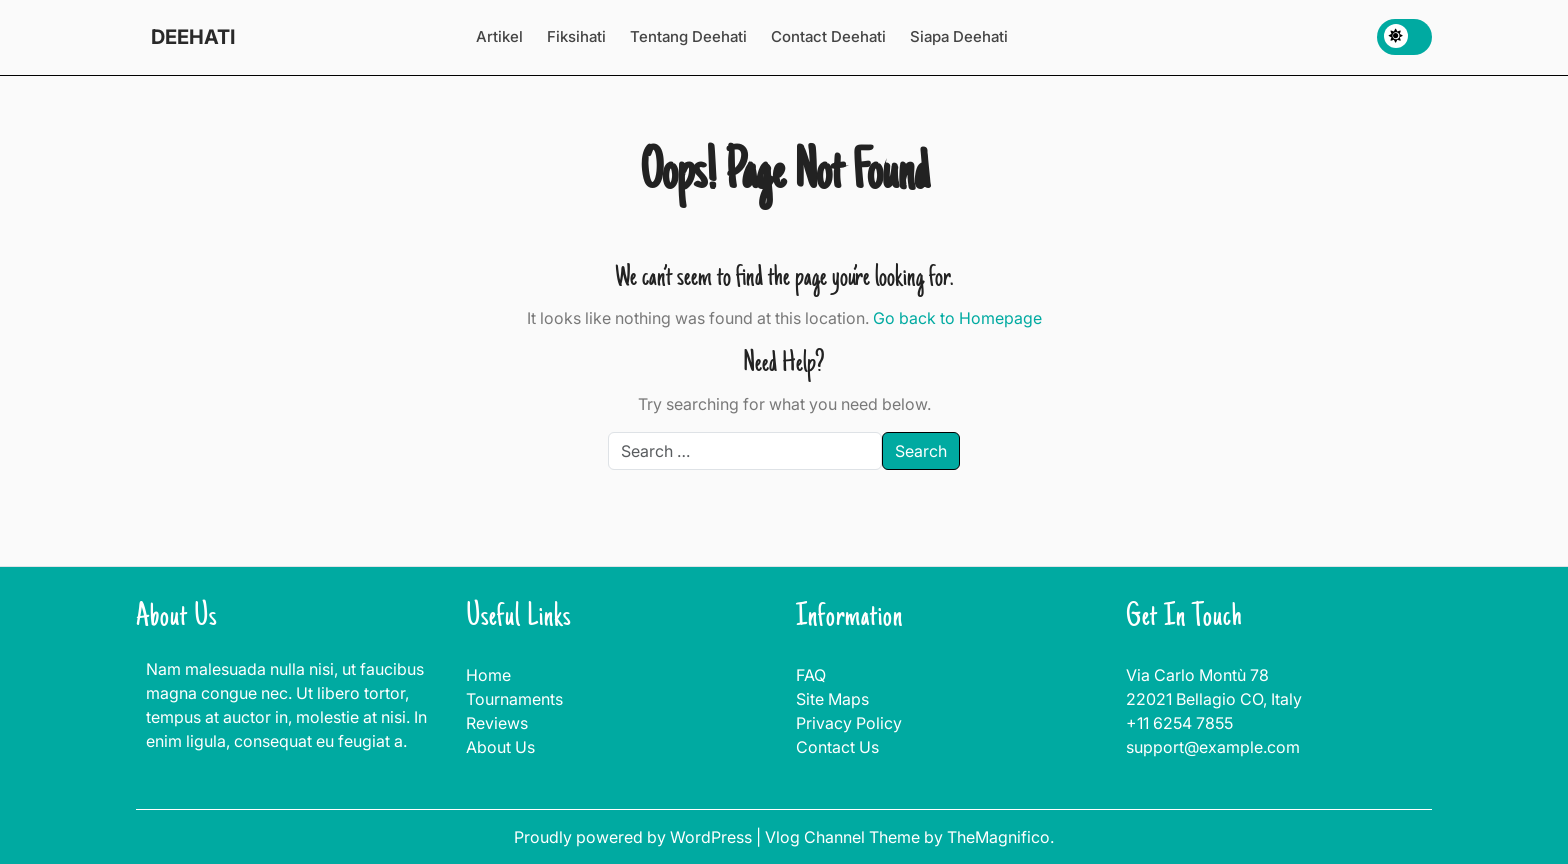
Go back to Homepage (957, 318)
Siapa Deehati (959, 36)
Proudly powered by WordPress (635, 837)
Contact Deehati (828, 36)
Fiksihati (576, 36)
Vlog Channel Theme (844, 837)
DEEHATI (193, 37)
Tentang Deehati (688, 36)
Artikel (499, 36)
